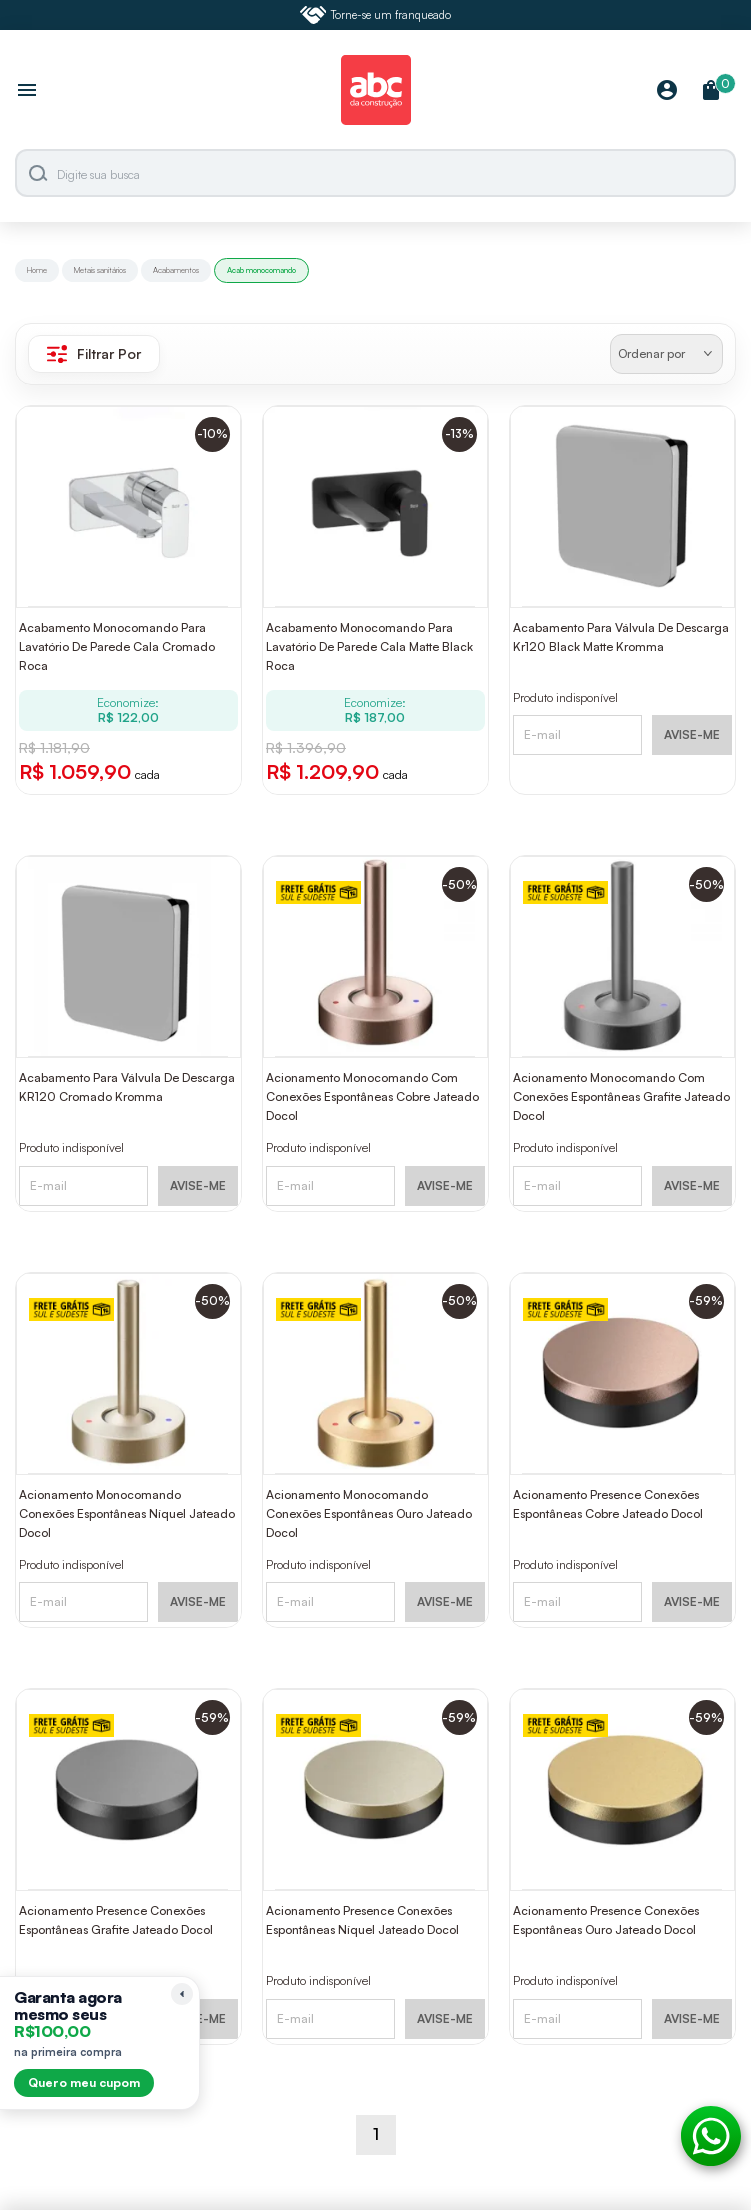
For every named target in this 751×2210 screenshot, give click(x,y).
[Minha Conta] (667, 91)
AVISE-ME (692, 734)
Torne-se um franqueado (376, 15)
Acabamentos (176, 270)
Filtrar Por (94, 354)
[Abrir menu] (27, 92)
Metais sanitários (100, 270)
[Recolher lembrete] (182, 1994)
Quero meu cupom (84, 2082)
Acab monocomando (261, 270)
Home (37, 270)
